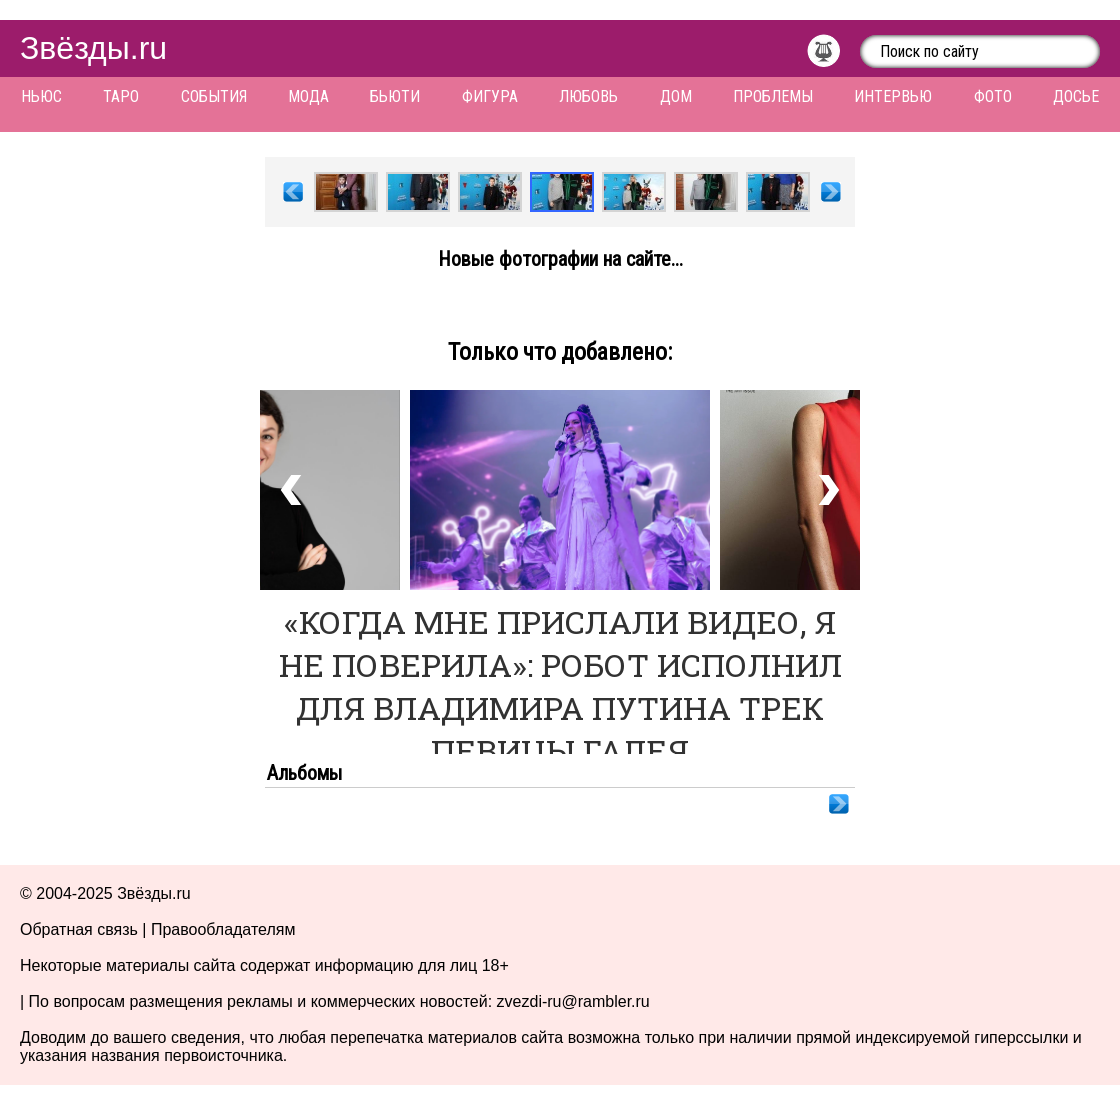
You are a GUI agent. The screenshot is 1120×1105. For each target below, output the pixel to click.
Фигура (490, 96)
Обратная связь (79, 929)
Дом (676, 96)
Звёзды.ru (93, 48)
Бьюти (395, 96)
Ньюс (41, 96)
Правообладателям (223, 929)
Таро (121, 96)
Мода (308, 96)
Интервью (893, 96)
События (214, 96)
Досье (1076, 96)
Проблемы (773, 96)
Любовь (588, 96)
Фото (993, 96)
